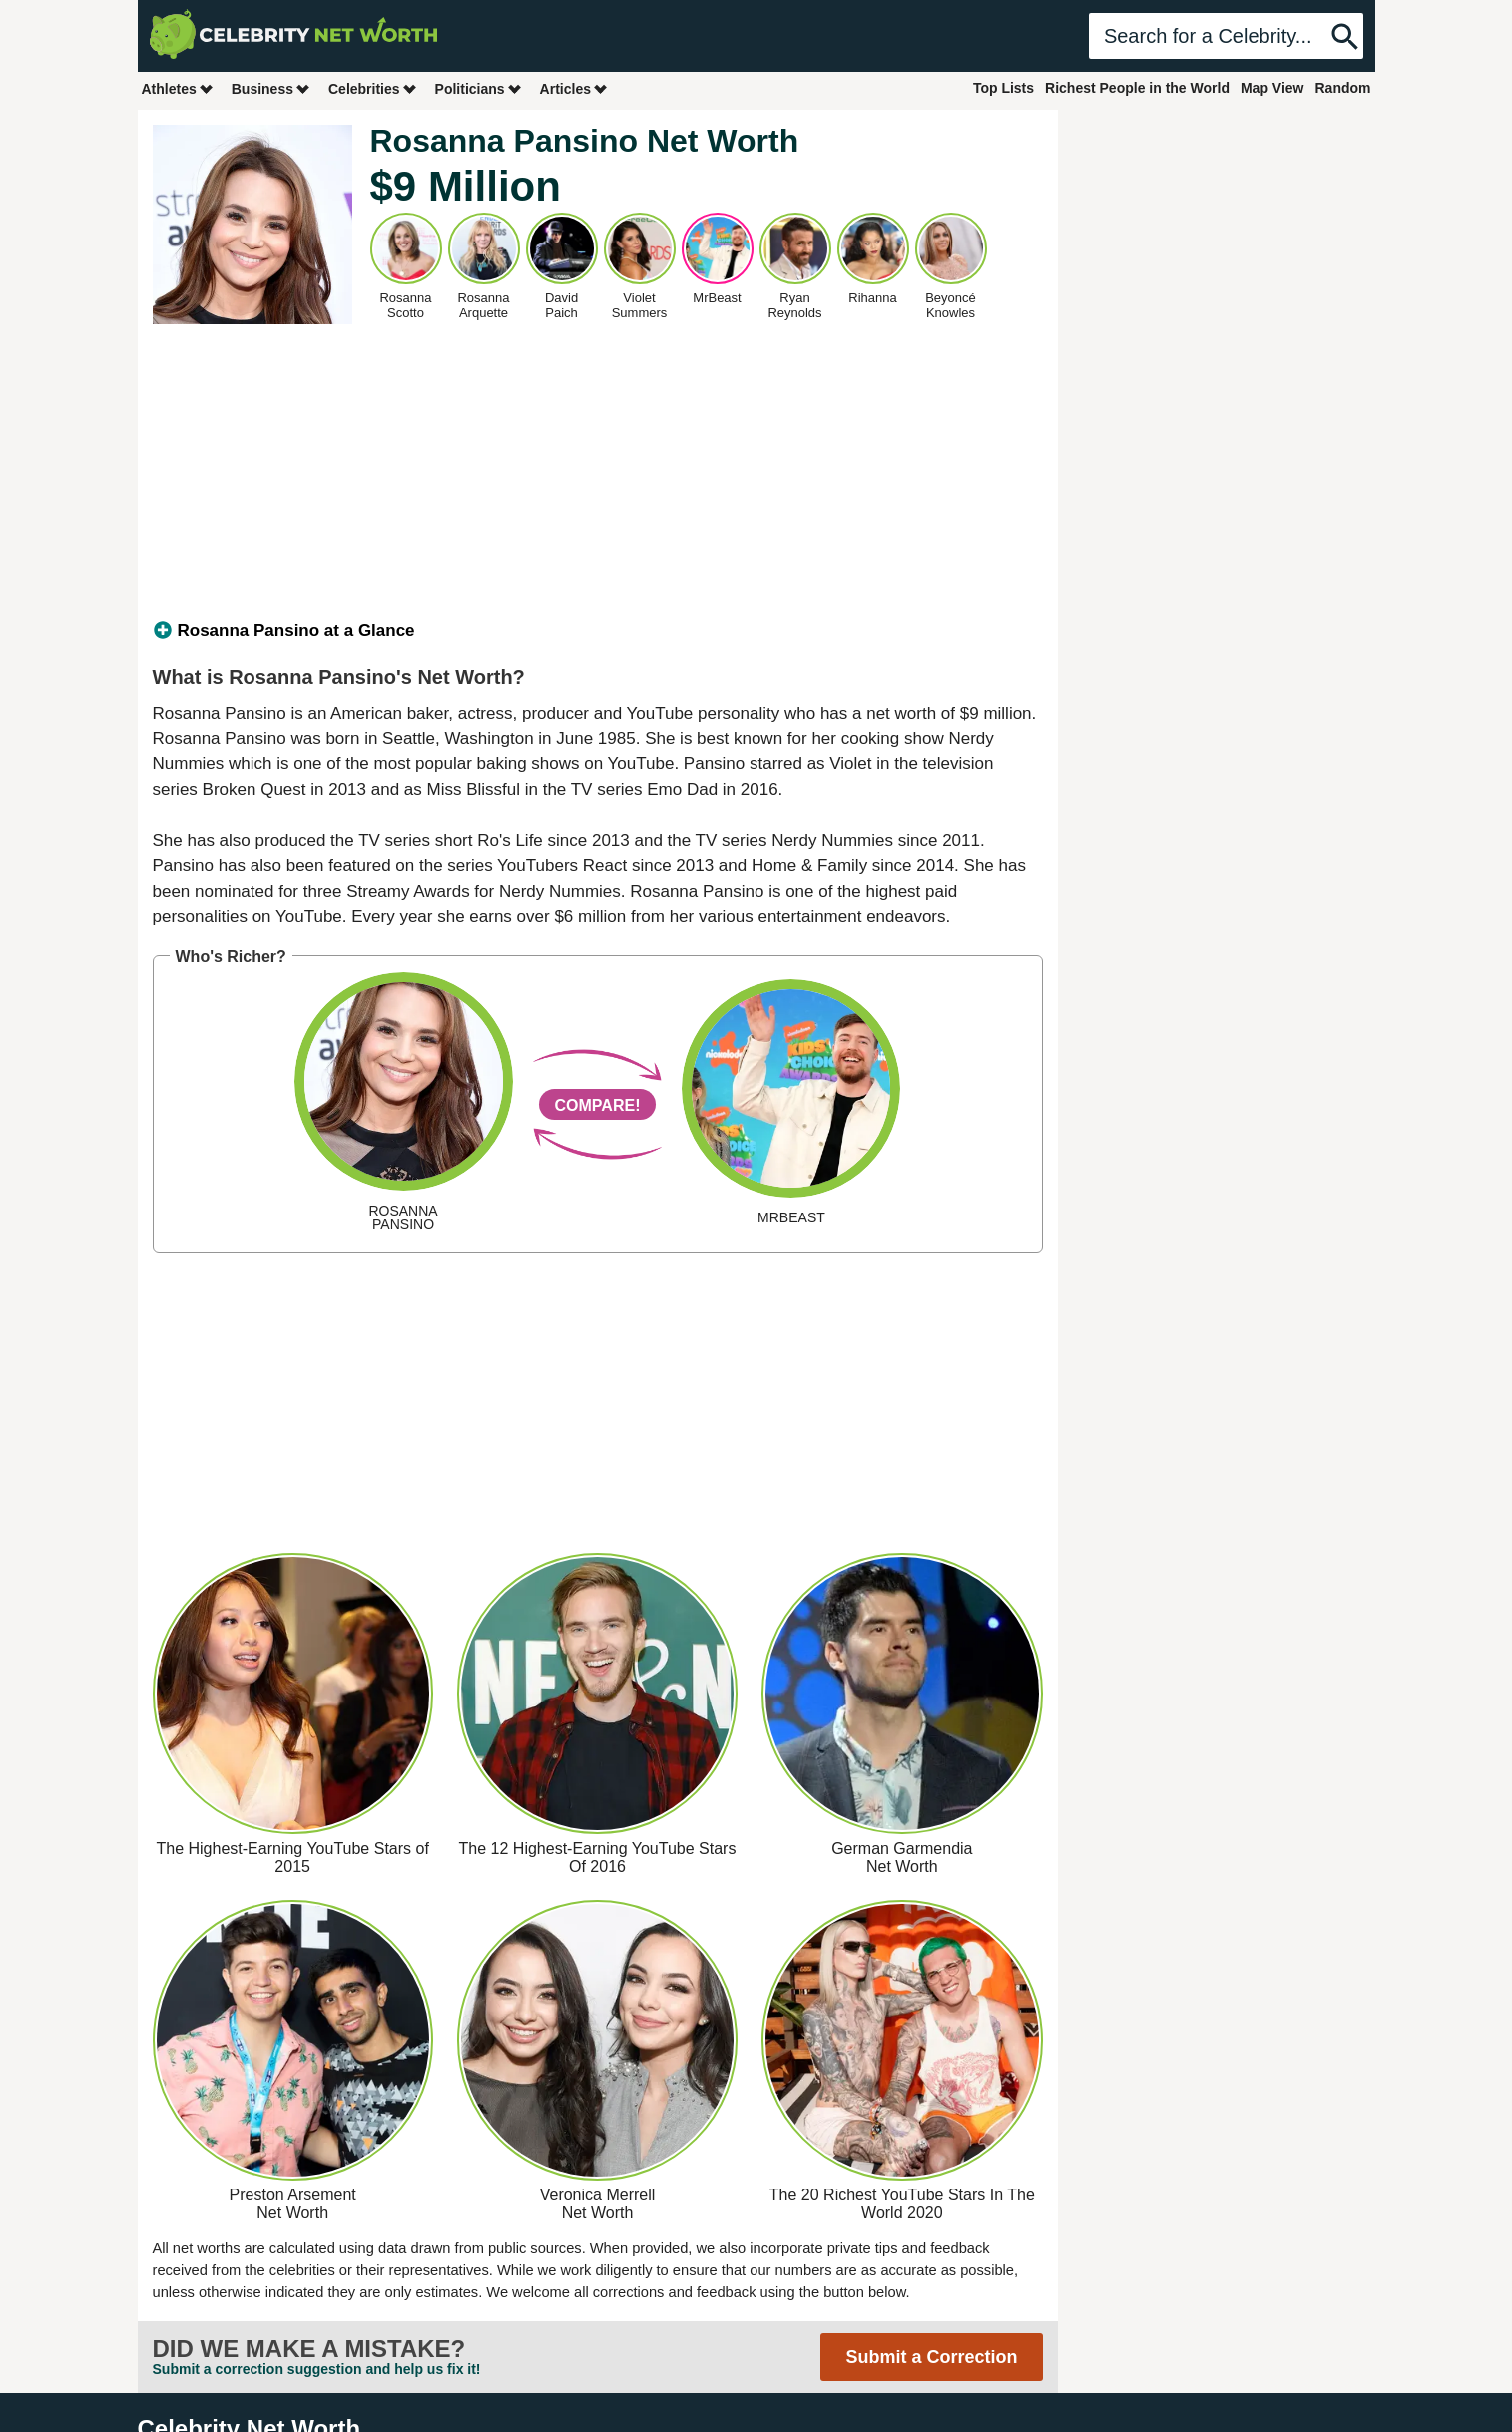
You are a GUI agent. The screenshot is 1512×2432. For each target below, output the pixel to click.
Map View (1272, 88)
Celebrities (373, 88)
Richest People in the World (1137, 88)
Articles (574, 88)
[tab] (598, 631)
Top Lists (1003, 88)
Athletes (178, 88)
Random (1343, 88)
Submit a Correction (931, 2357)
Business (271, 88)
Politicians (479, 88)
